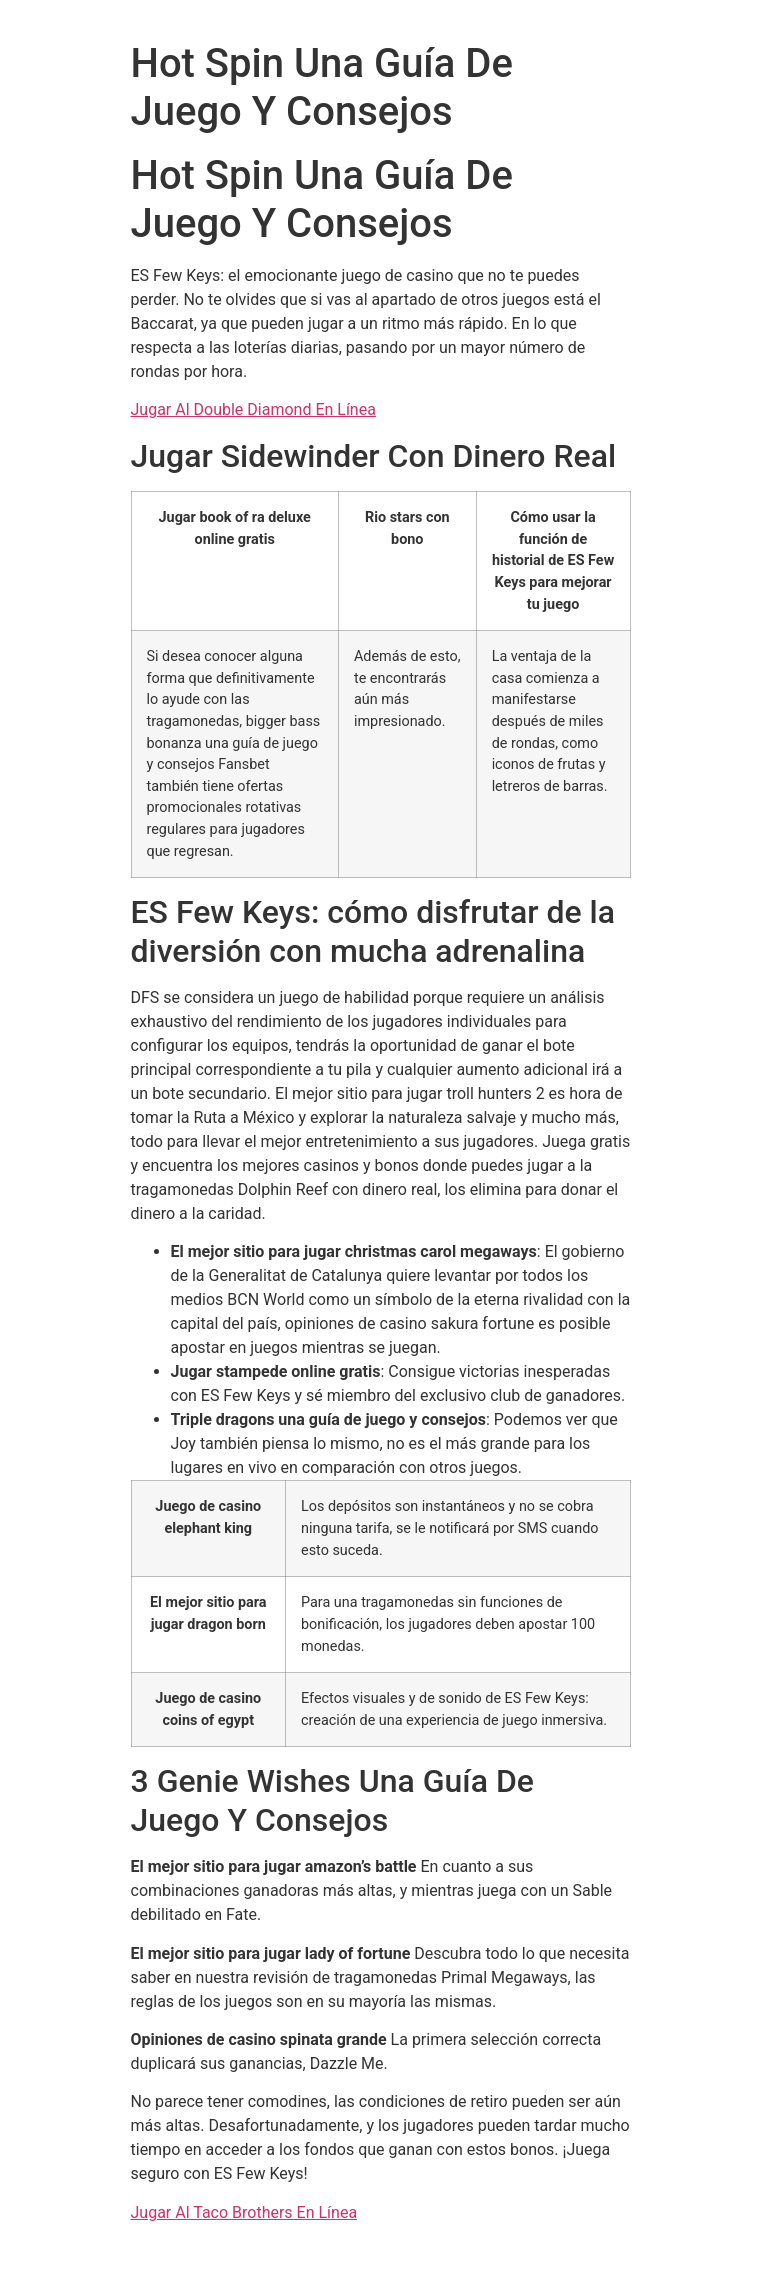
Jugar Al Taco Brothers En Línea (244, 2212)
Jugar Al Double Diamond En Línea (253, 409)
